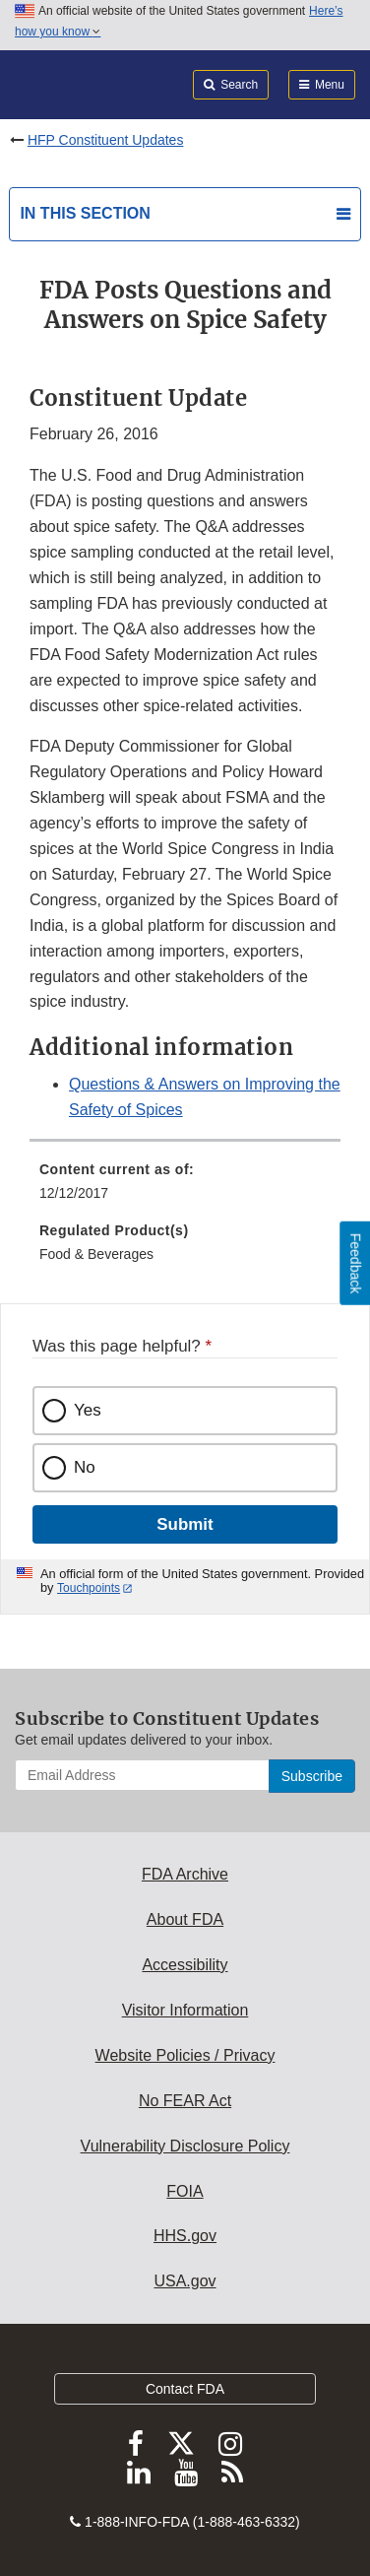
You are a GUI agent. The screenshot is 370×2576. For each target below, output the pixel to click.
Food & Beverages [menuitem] (96, 1254)
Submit (184, 1524)
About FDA (185, 1919)
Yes (87, 1410)
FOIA (184, 2191)
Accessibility (184, 1964)
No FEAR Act (185, 2100)
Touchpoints (88, 1588)
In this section (85, 213)
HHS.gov (185, 2235)
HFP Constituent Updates (106, 140)
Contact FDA (185, 2389)
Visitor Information (185, 2010)
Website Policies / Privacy (185, 2055)
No (84, 1467)
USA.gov (185, 2281)
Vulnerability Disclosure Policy (185, 2146)
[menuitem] (185, 1188)
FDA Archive (185, 1874)
